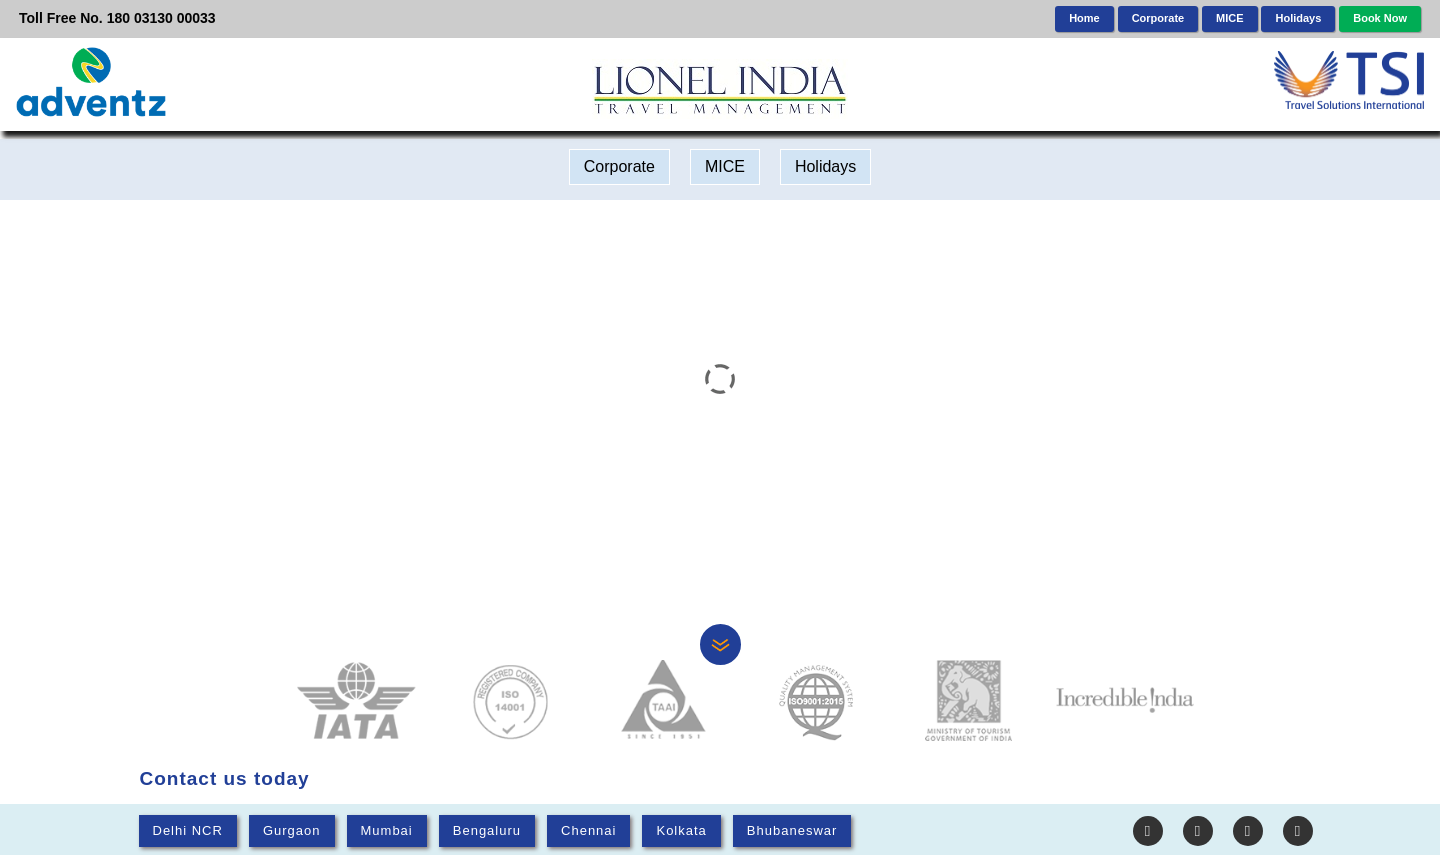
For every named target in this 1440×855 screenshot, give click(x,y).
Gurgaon (292, 830)
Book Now (1380, 18)
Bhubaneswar (792, 830)
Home (1084, 18)
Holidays (1298, 18)
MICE (1230, 18)
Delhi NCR (188, 830)
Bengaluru (487, 830)
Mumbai (387, 830)
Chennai (588, 830)
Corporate (1158, 18)
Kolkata (681, 830)
